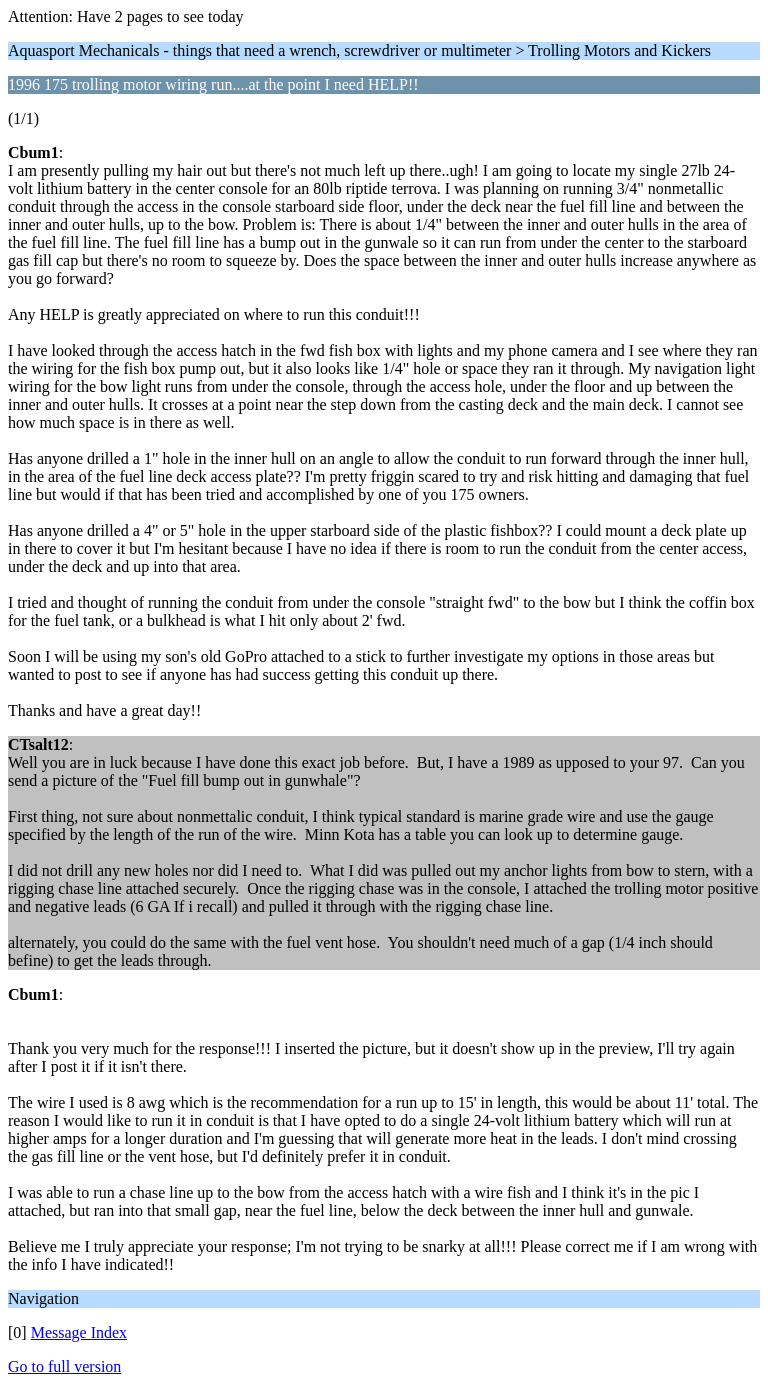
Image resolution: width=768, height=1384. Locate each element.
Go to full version (64, 1366)
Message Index (79, 1332)
